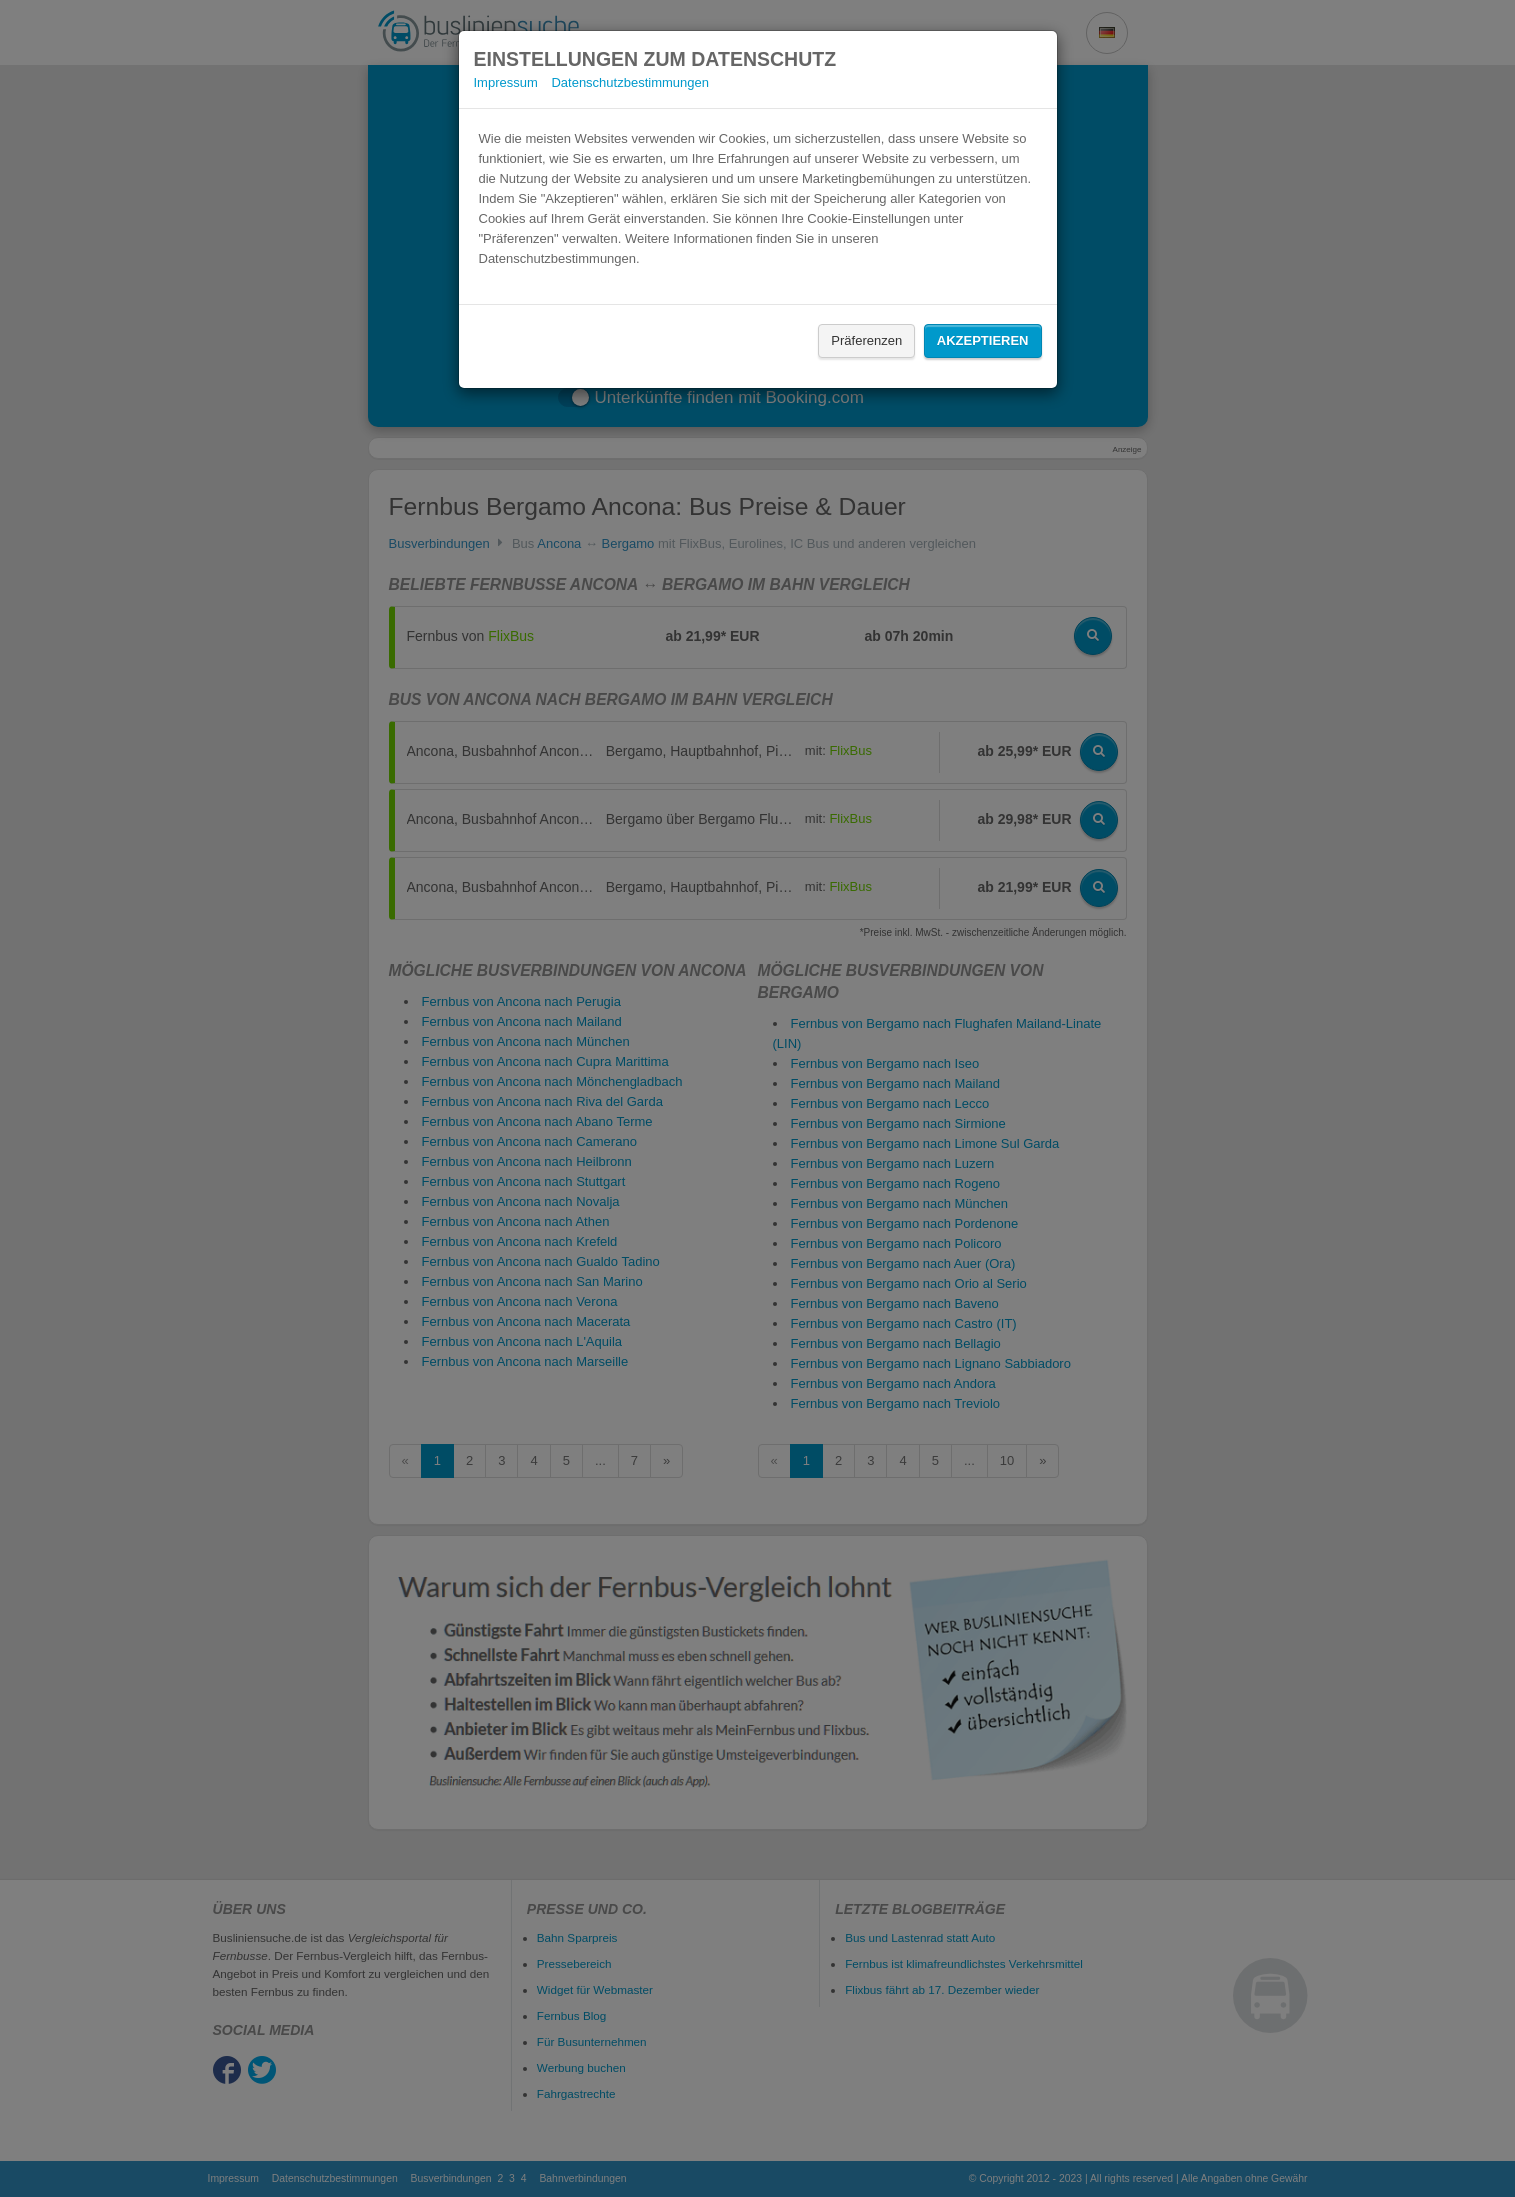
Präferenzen (866, 340)
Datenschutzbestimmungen (630, 82)
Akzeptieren (983, 340)
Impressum (506, 82)
